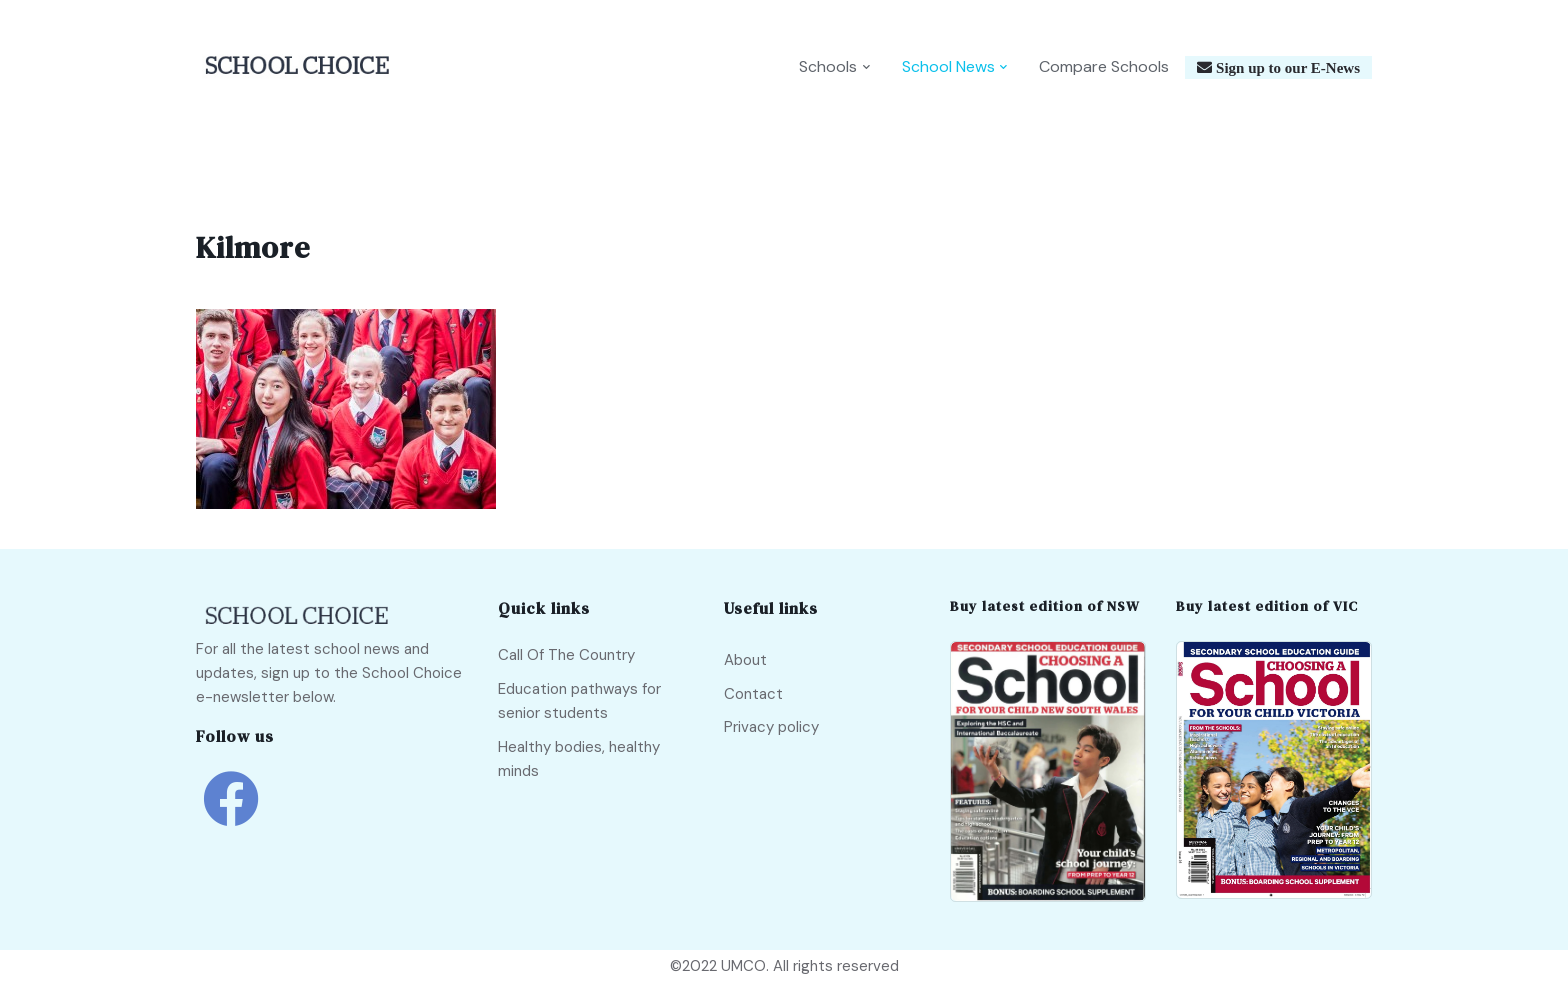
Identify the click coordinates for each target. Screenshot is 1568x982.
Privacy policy (771, 727)
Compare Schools (1104, 66)
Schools (828, 66)
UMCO (743, 966)
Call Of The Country (566, 655)
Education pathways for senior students (579, 701)
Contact (753, 694)
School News (948, 66)
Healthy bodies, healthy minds (579, 759)
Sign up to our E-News (1286, 67)
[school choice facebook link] (231, 813)
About (745, 660)
